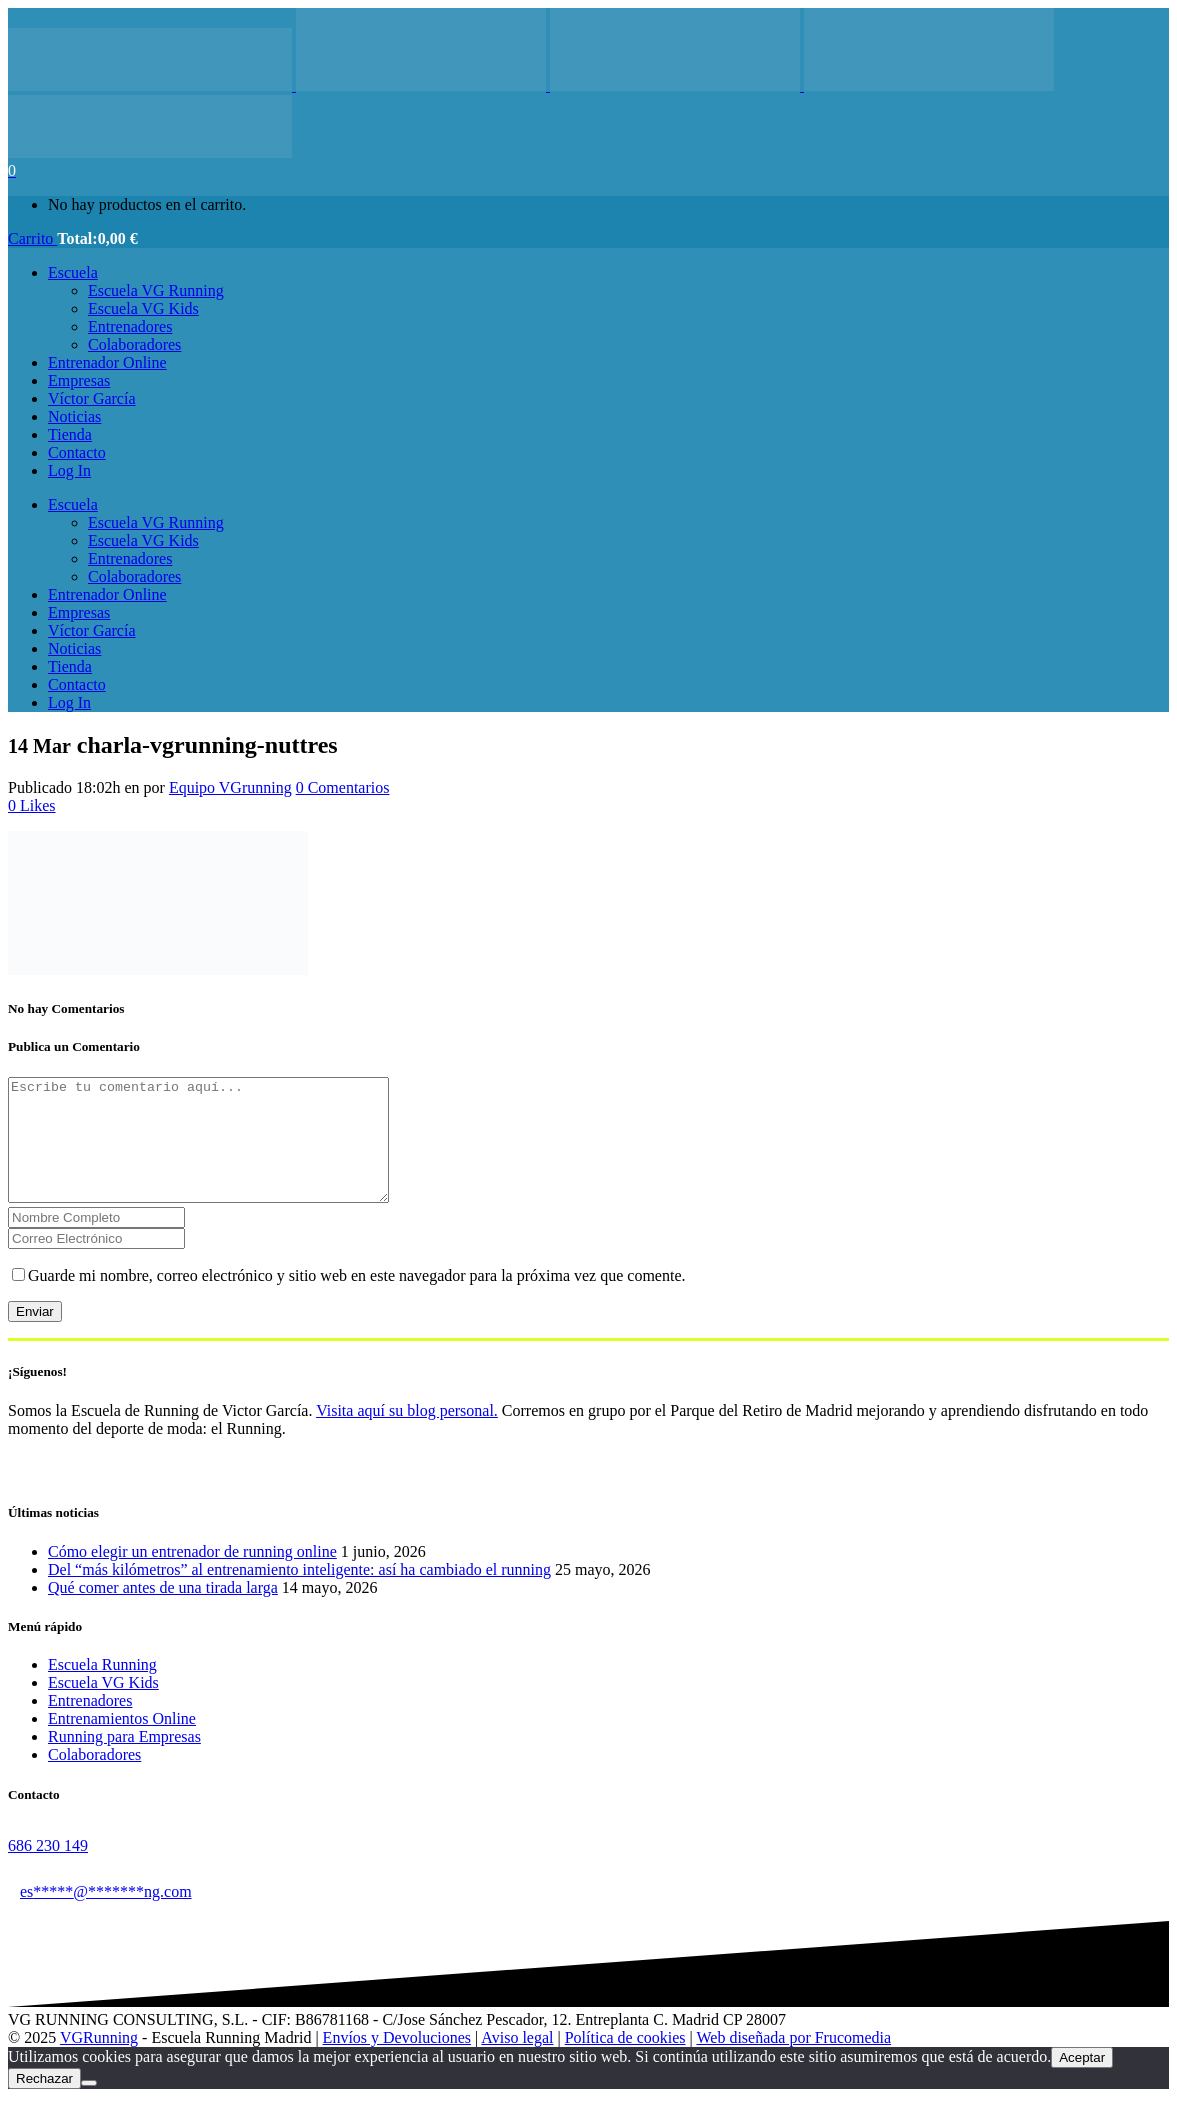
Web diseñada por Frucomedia (793, 2061)
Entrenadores (90, 1724)
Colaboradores (94, 1778)
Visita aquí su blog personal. (407, 1434)
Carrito (32, 238)
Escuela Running (102, 1688)
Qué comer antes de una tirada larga (163, 1611)
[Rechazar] (89, 2107)
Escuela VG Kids (103, 1706)
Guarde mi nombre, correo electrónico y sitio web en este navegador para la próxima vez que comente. (357, 1299)
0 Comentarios (343, 787)
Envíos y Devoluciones (397, 2061)
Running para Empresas (124, 1760)
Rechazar (44, 2102)
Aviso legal (517, 2061)
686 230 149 (48, 1869)
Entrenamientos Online (122, 1742)
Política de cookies (625, 2061)
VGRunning (99, 2061)
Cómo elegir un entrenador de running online (192, 1575)
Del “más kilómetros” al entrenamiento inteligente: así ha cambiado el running (299, 1593)
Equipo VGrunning (230, 787)
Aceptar (1082, 2081)
